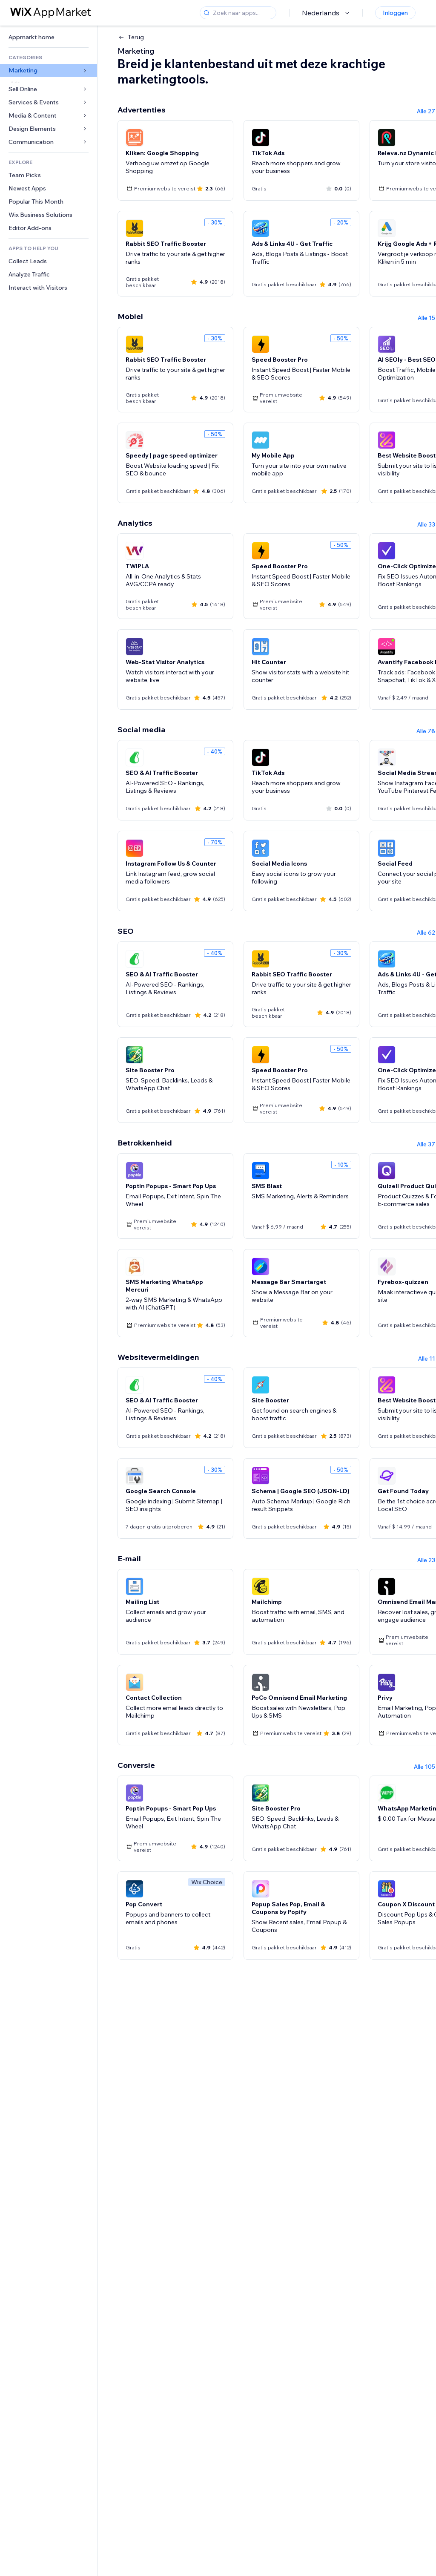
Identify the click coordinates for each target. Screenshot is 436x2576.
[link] (48, 37)
